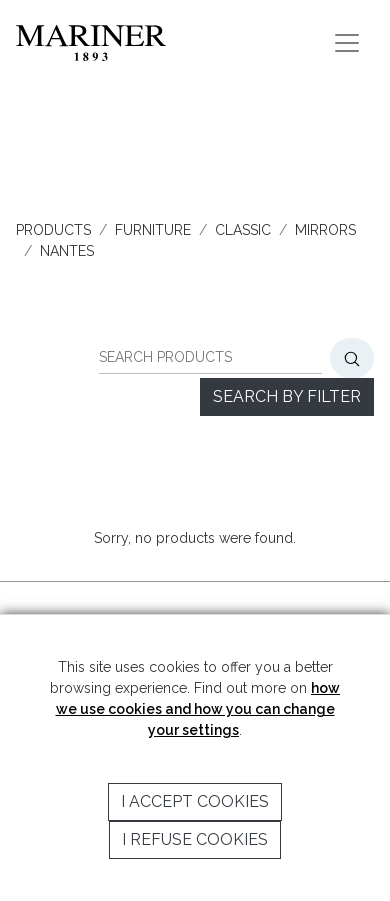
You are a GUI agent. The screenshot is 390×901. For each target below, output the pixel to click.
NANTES (67, 251)
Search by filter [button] (287, 396)
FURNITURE (153, 230)
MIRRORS (325, 230)
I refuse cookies (195, 839)
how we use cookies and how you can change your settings (198, 709)
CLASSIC (243, 230)
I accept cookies (195, 801)
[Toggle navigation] (347, 43)
